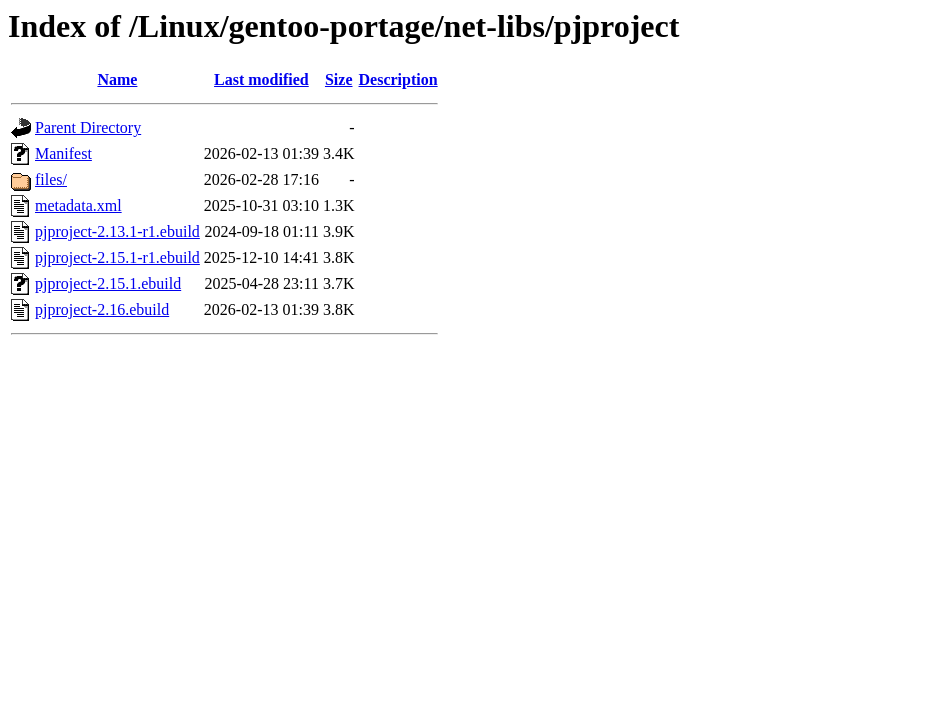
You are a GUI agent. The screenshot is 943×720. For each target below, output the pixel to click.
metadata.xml (78, 205)
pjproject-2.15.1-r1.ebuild (117, 257)
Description (398, 79)
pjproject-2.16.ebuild (102, 309)
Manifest (63, 153)
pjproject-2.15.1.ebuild (108, 283)
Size (339, 79)
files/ (51, 179)
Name (117, 79)
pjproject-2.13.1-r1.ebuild (117, 231)
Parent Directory (88, 127)
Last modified (261, 79)
